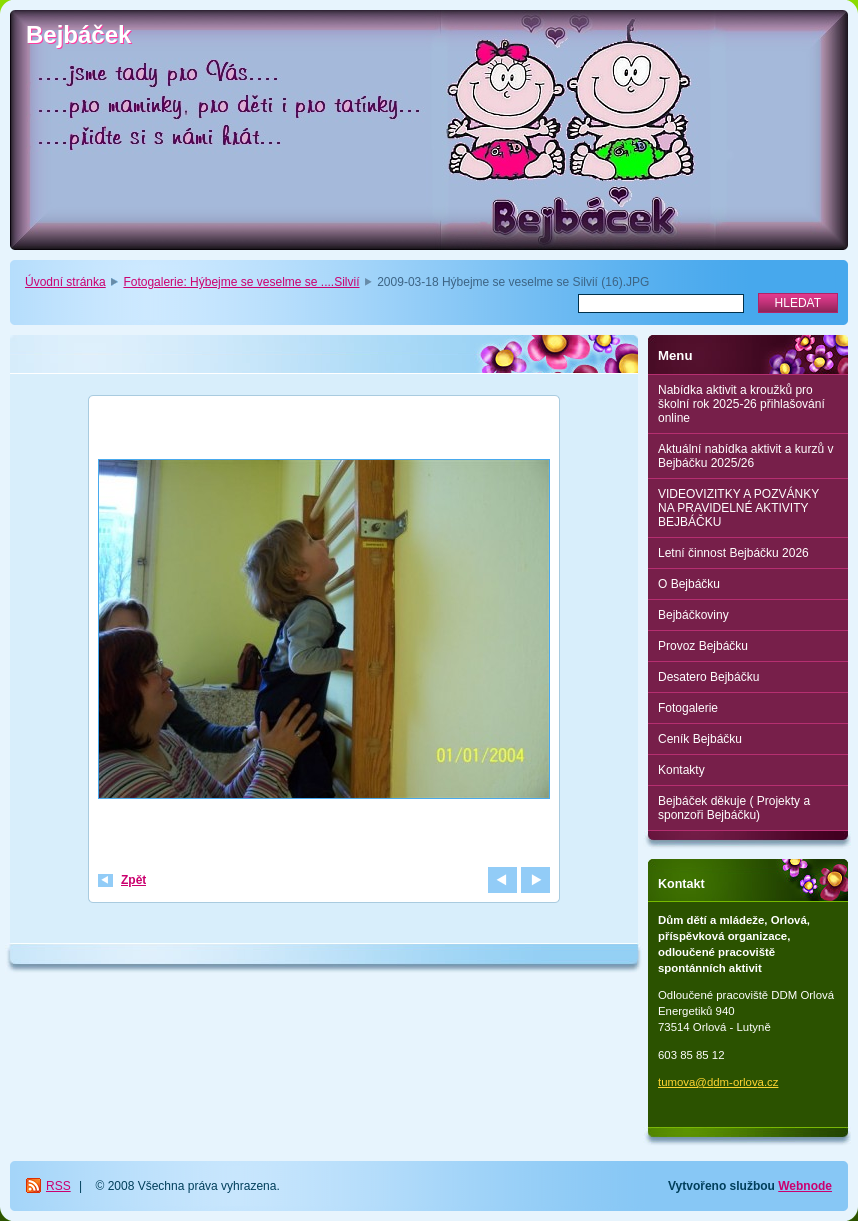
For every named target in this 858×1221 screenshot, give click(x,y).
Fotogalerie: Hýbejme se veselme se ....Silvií (241, 282)
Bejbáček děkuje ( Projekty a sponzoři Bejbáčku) (734, 808)
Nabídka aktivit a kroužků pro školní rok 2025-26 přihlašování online (741, 404)
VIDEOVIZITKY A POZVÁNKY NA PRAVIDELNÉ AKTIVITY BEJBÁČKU (738, 508)
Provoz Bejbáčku (703, 646)
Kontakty (681, 770)
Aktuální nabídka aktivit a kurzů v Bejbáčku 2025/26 (745, 456)
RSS (58, 1186)
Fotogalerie (688, 708)
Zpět (133, 880)
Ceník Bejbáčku (700, 739)
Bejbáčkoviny (693, 615)
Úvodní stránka (65, 282)
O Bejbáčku (689, 584)
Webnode (805, 1186)
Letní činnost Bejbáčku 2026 (733, 553)
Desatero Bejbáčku (708, 677)
